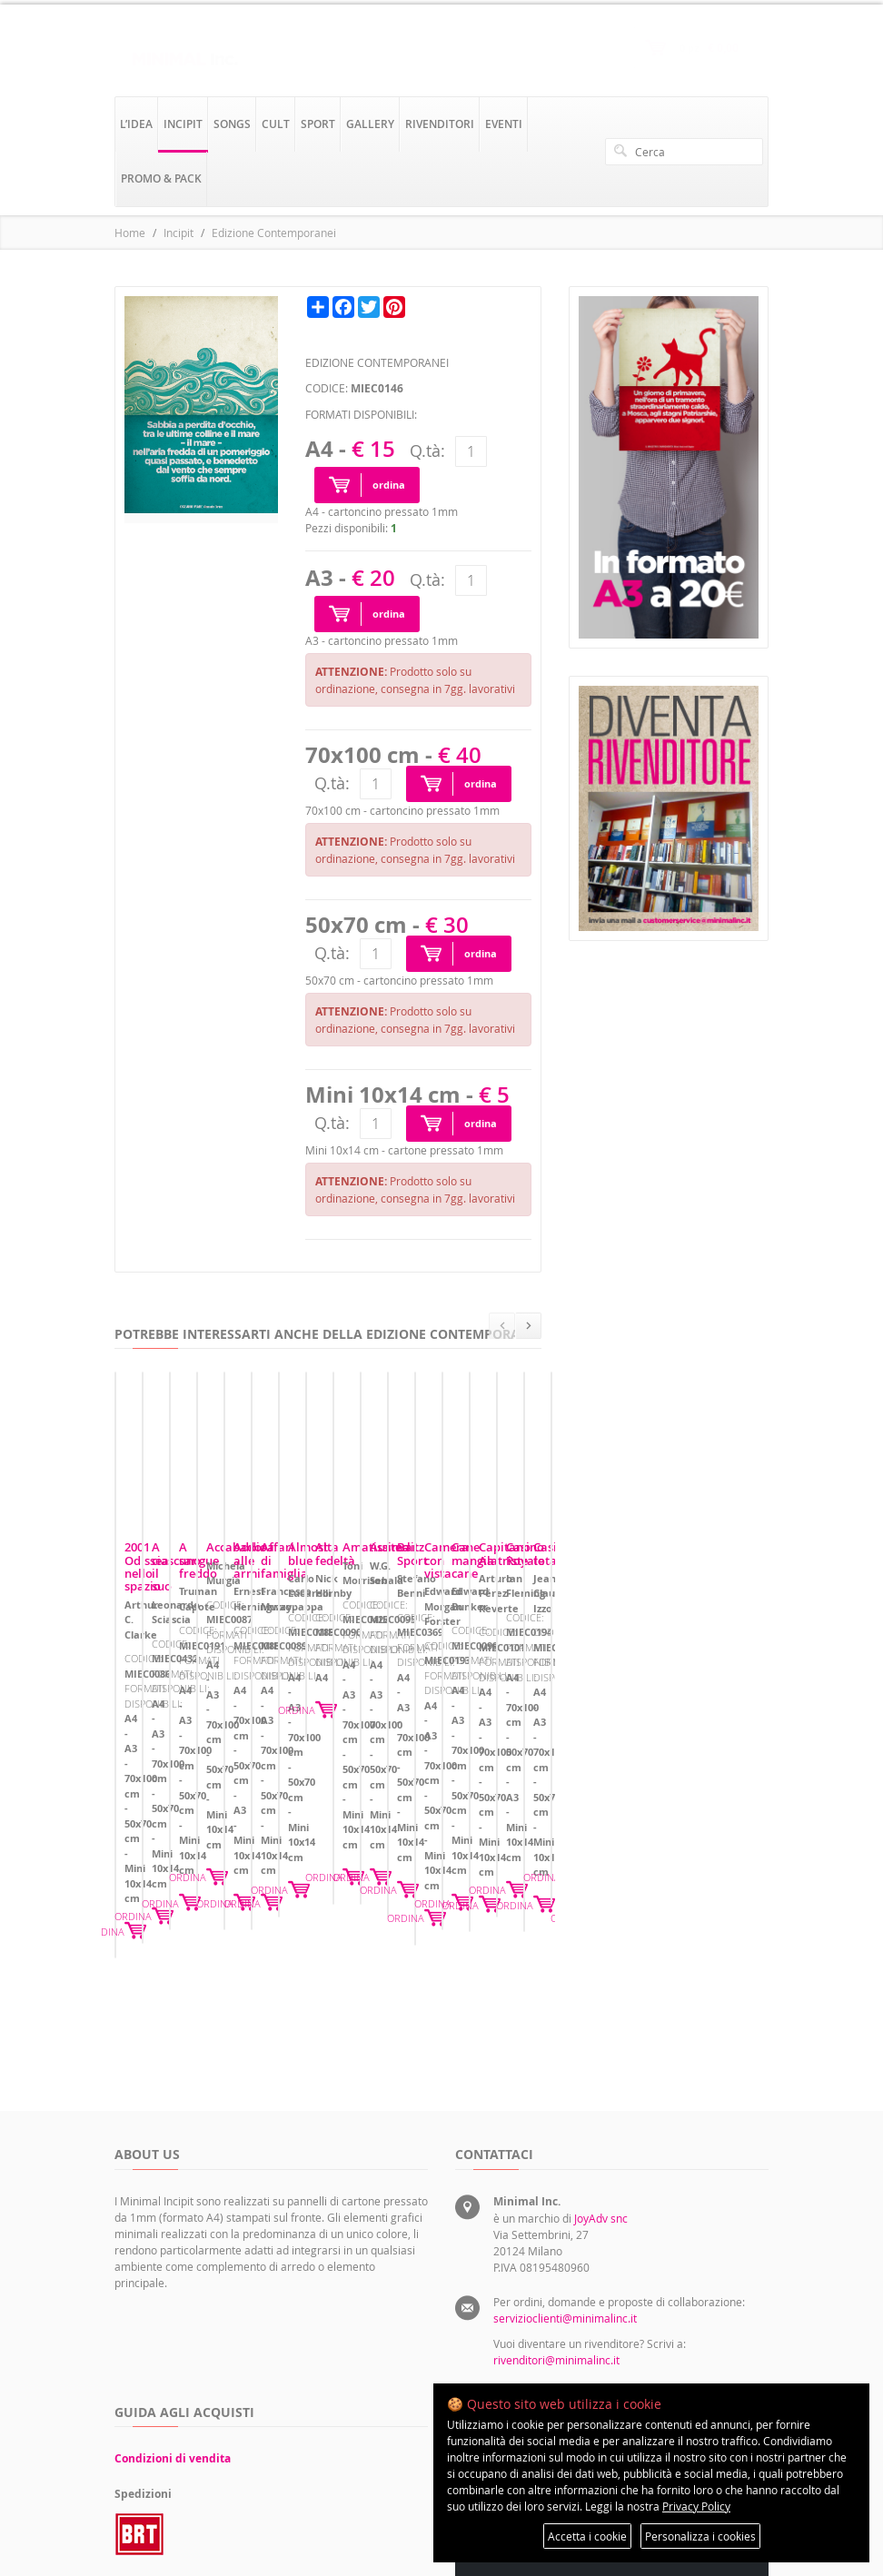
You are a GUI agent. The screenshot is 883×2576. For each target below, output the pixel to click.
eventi (503, 124)
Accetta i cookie (587, 2536)
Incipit (178, 232)
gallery (370, 124)
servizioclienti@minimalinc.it (565, 2087)
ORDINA (285, 1777)
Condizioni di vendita (172, 2227)
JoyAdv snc (601, 1987)
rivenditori (439, 124)
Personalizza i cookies (700, 2536)
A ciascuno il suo (398, 1657)
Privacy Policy (696, 2506)
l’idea (136, 124)
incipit (183, 124)
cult (276, 124)
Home (129, 232)
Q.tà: (427, 450)
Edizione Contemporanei (274, 232)
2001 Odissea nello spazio (195, 1657)
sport (318, 124)
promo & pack (161, 178)
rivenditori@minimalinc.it (556, 2129)
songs (232, 124)
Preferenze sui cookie (687, 2304)
